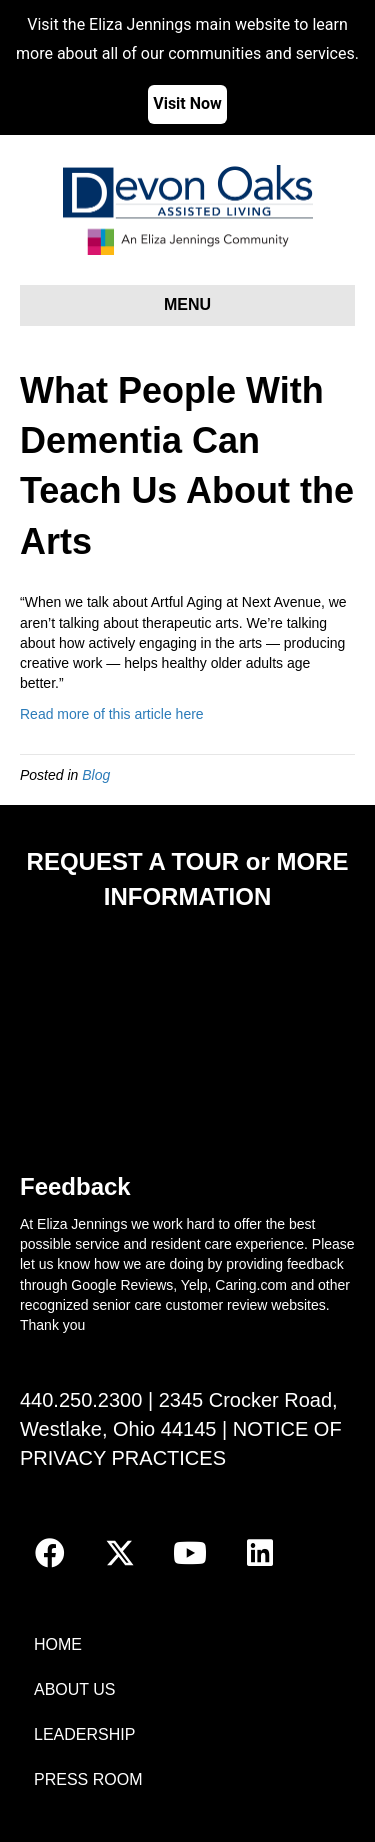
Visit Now (187, 103)
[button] (50, 1553)
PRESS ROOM (88, 1779)
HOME (58, 1644)
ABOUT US (75, 1689)
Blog (96, 775)
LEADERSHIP (84, 1734)
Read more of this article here (112, 714)
